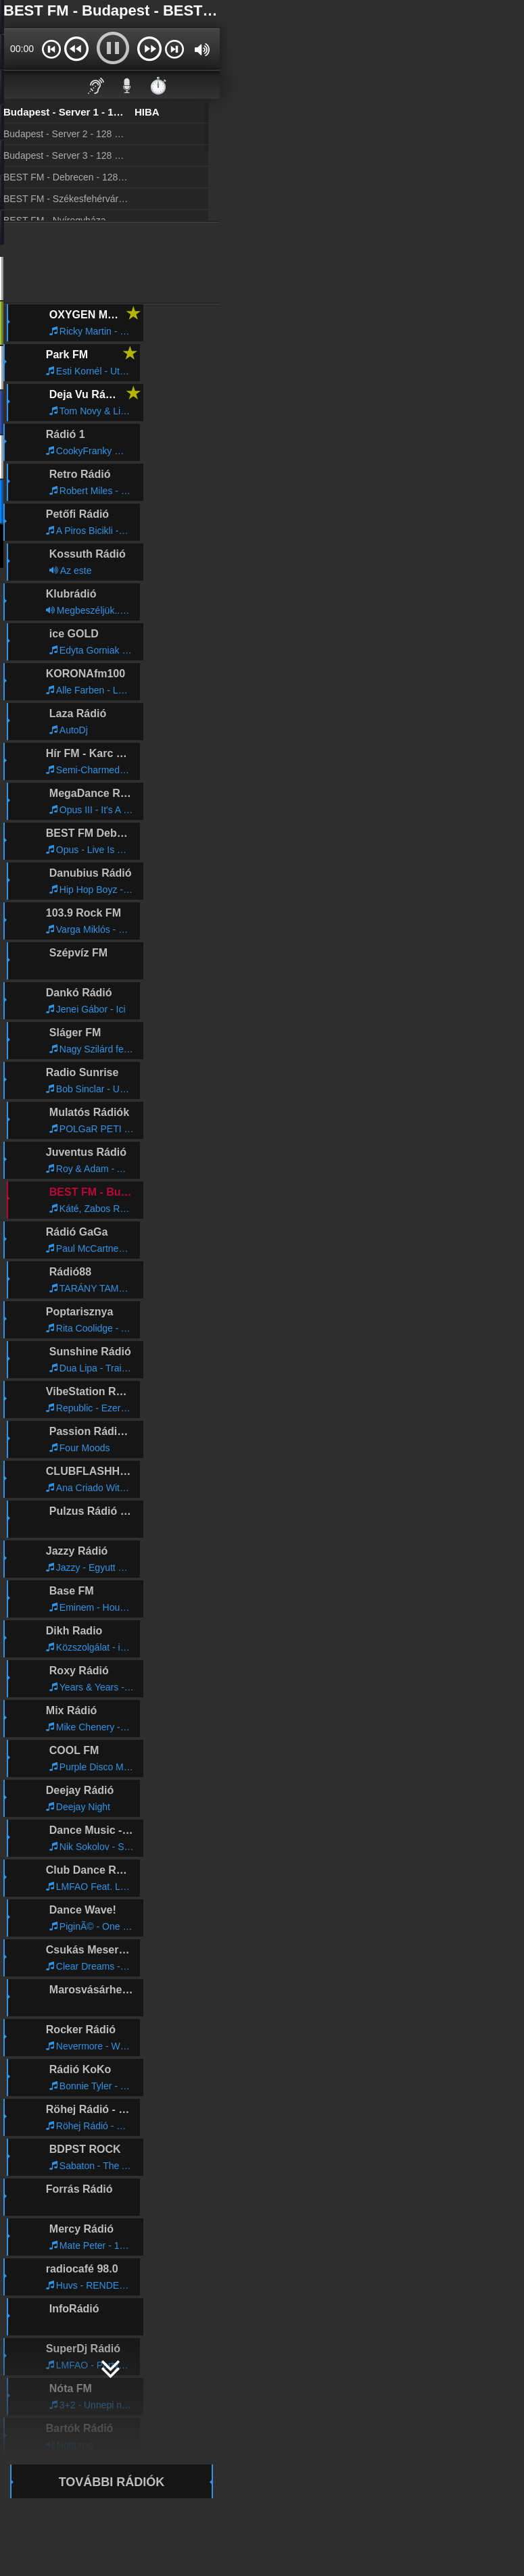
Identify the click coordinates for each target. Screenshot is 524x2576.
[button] (51, 48)
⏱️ (158, 85)
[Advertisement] (111, 263)
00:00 (22, 48)
